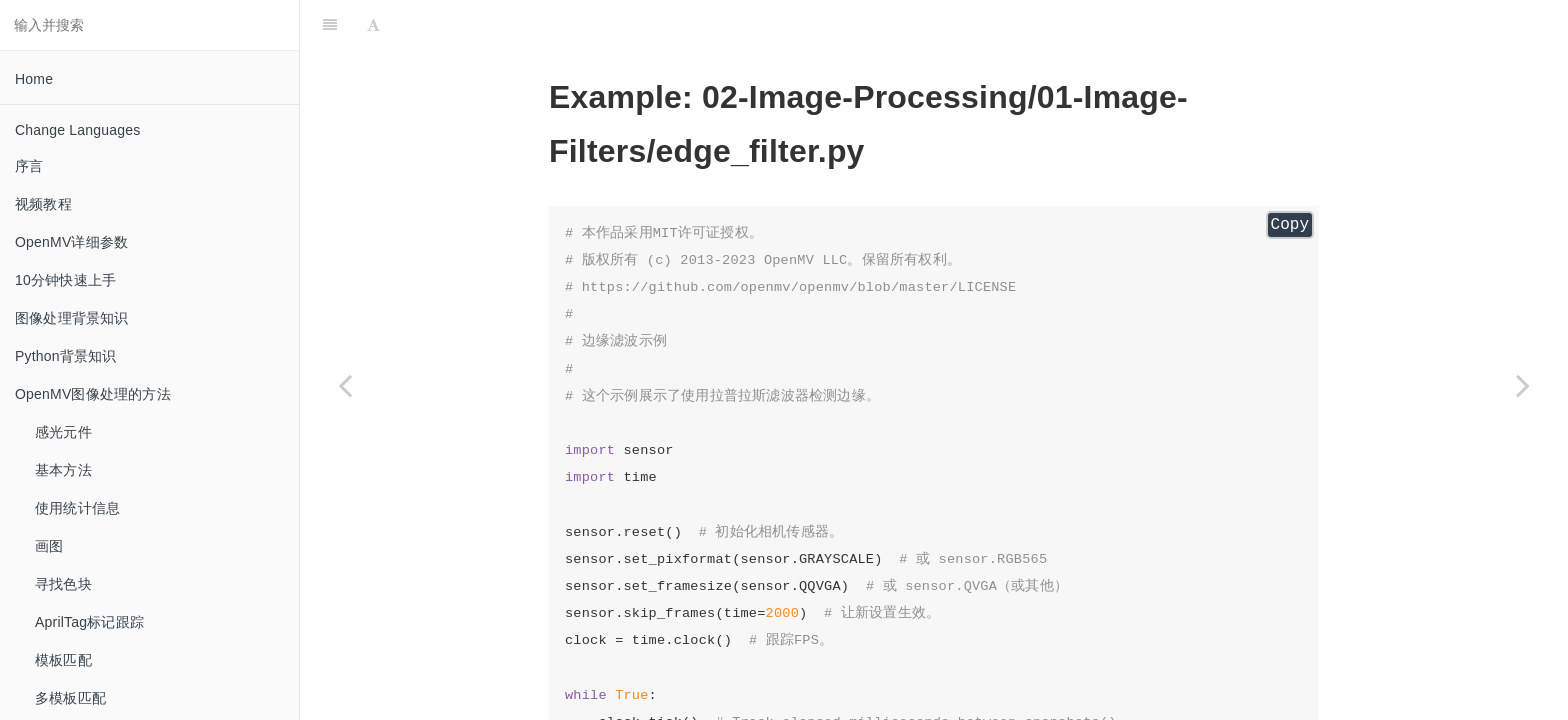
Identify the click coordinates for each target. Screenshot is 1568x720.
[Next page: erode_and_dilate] (1523, 385)
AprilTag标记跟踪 (89, 622)
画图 (49, 546)
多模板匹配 (70, 698)
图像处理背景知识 (72, 318)
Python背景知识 (66, 356)
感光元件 (63, 432)
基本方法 (63, 470)
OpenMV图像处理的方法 (93, 394)
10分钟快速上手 (65, 280)
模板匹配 (63, 660)
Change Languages (77, 130)
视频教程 (43, 204)
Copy (1290, 225)
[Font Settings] (373, 25)
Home (34, 79)
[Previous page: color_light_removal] (345, 385)
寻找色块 (63, 584)
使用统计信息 (77, 508)
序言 (29, 166)
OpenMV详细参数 (71, 242)
